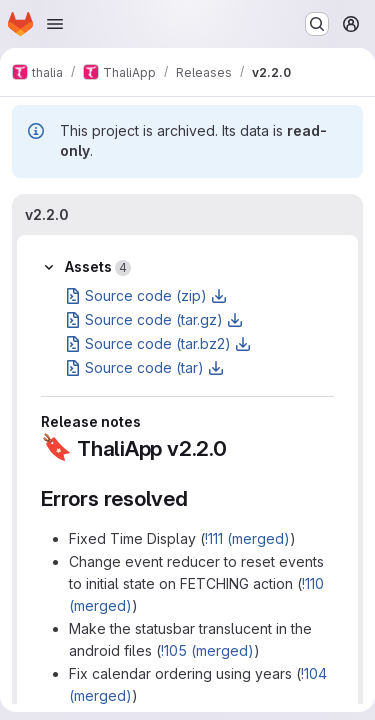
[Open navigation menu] (55, 24)
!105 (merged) (207, 650)
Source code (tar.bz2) (158, 343)
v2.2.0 (47, 214)
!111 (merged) (247, 538)
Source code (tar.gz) (154, 319)
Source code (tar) (144, 367)
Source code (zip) (146, 295)
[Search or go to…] (317, 24)
